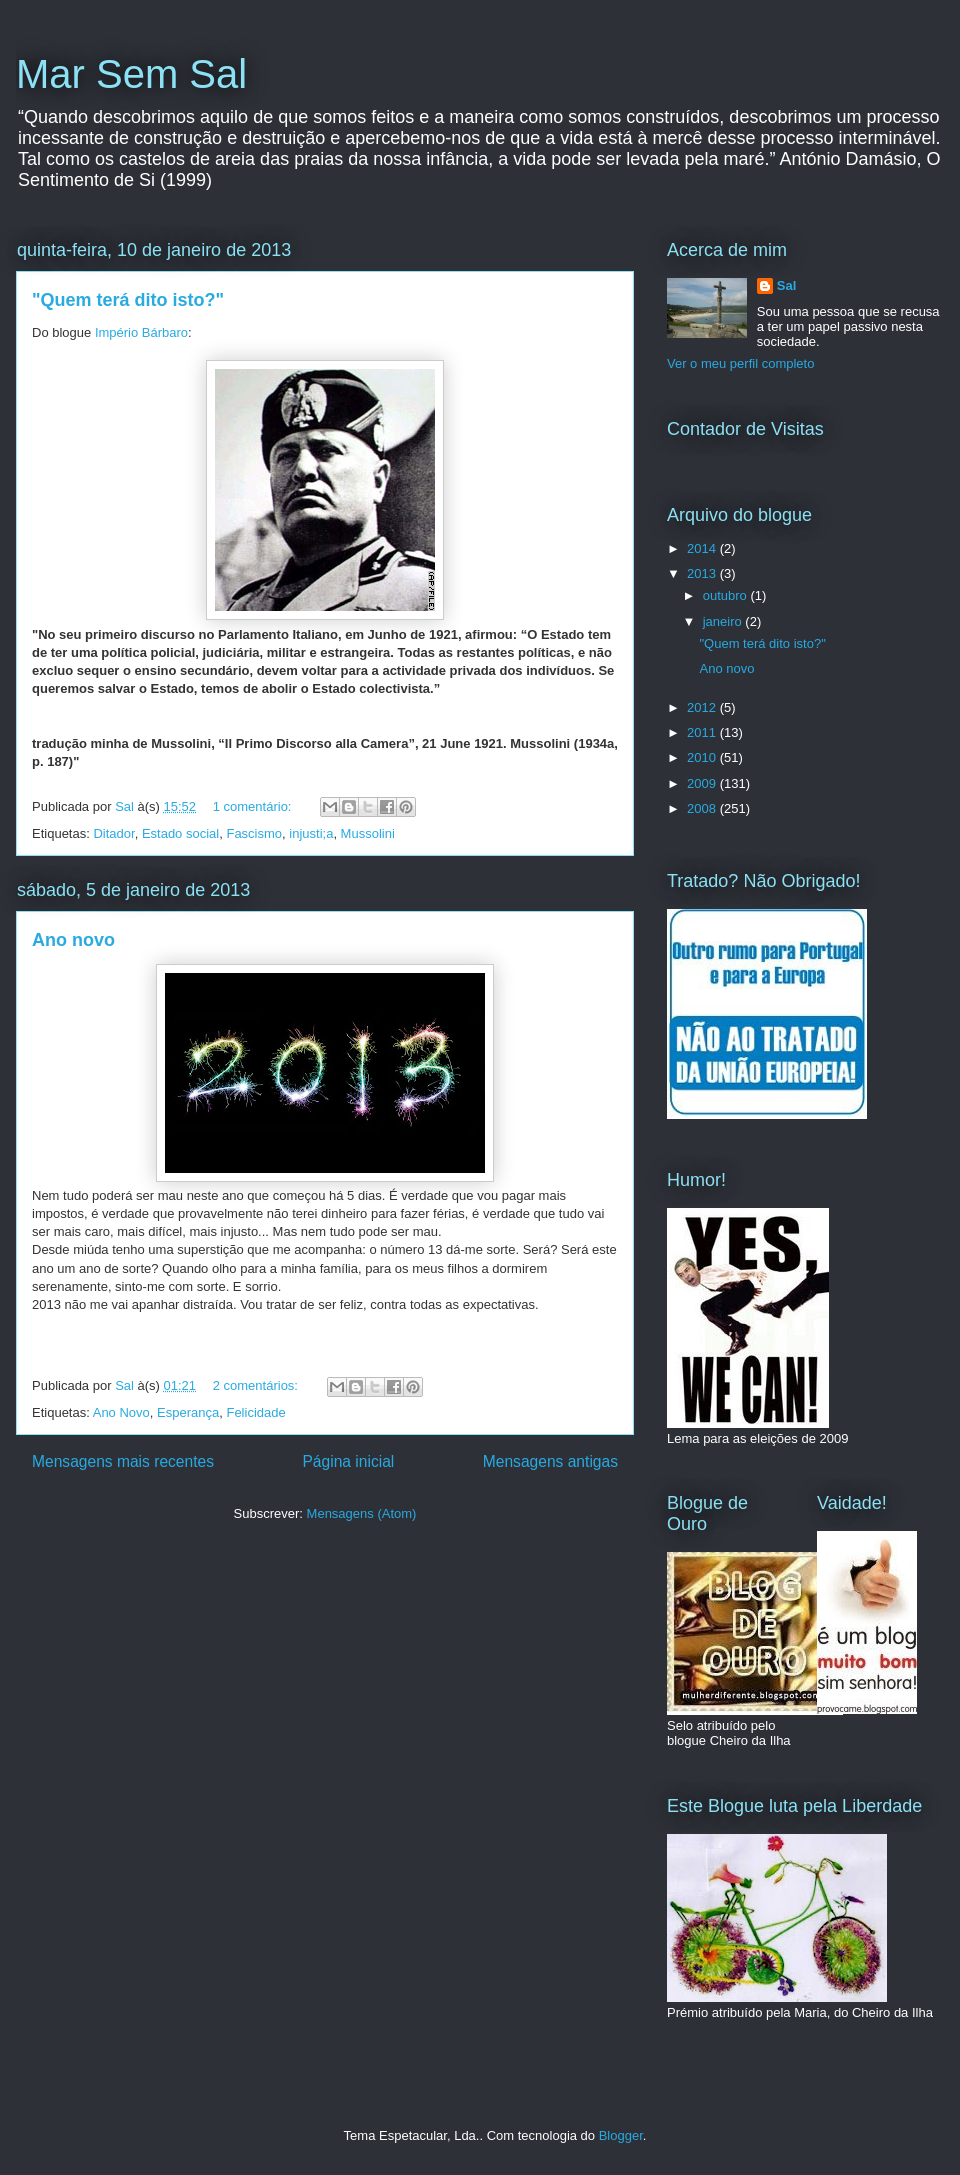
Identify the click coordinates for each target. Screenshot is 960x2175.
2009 (703, 783)
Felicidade (255, 1412)
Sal (787, 285)
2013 (703, 573)
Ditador (113, 833)
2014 (703, 548)
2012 (703, 707)
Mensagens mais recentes (123, 1461)
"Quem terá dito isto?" (128, 300)
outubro (727, 595)
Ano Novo (121, 1412)
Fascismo (254, 833)
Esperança (188, 1412)
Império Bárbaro (141, 332)
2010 (703, 757)
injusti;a (311, 833)
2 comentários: (257, 1385)
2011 (703, 732)
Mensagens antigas (550, 1461)
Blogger (621, 2135)
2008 (703, 808)
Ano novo (73, 940)
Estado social (180, 833)
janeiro (724, 621)
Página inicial (348, 1461)
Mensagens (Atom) (362, 1513)
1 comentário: (254, 806)
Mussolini (368, 833)
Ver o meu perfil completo (740, 363)
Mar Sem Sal (131, 74)
